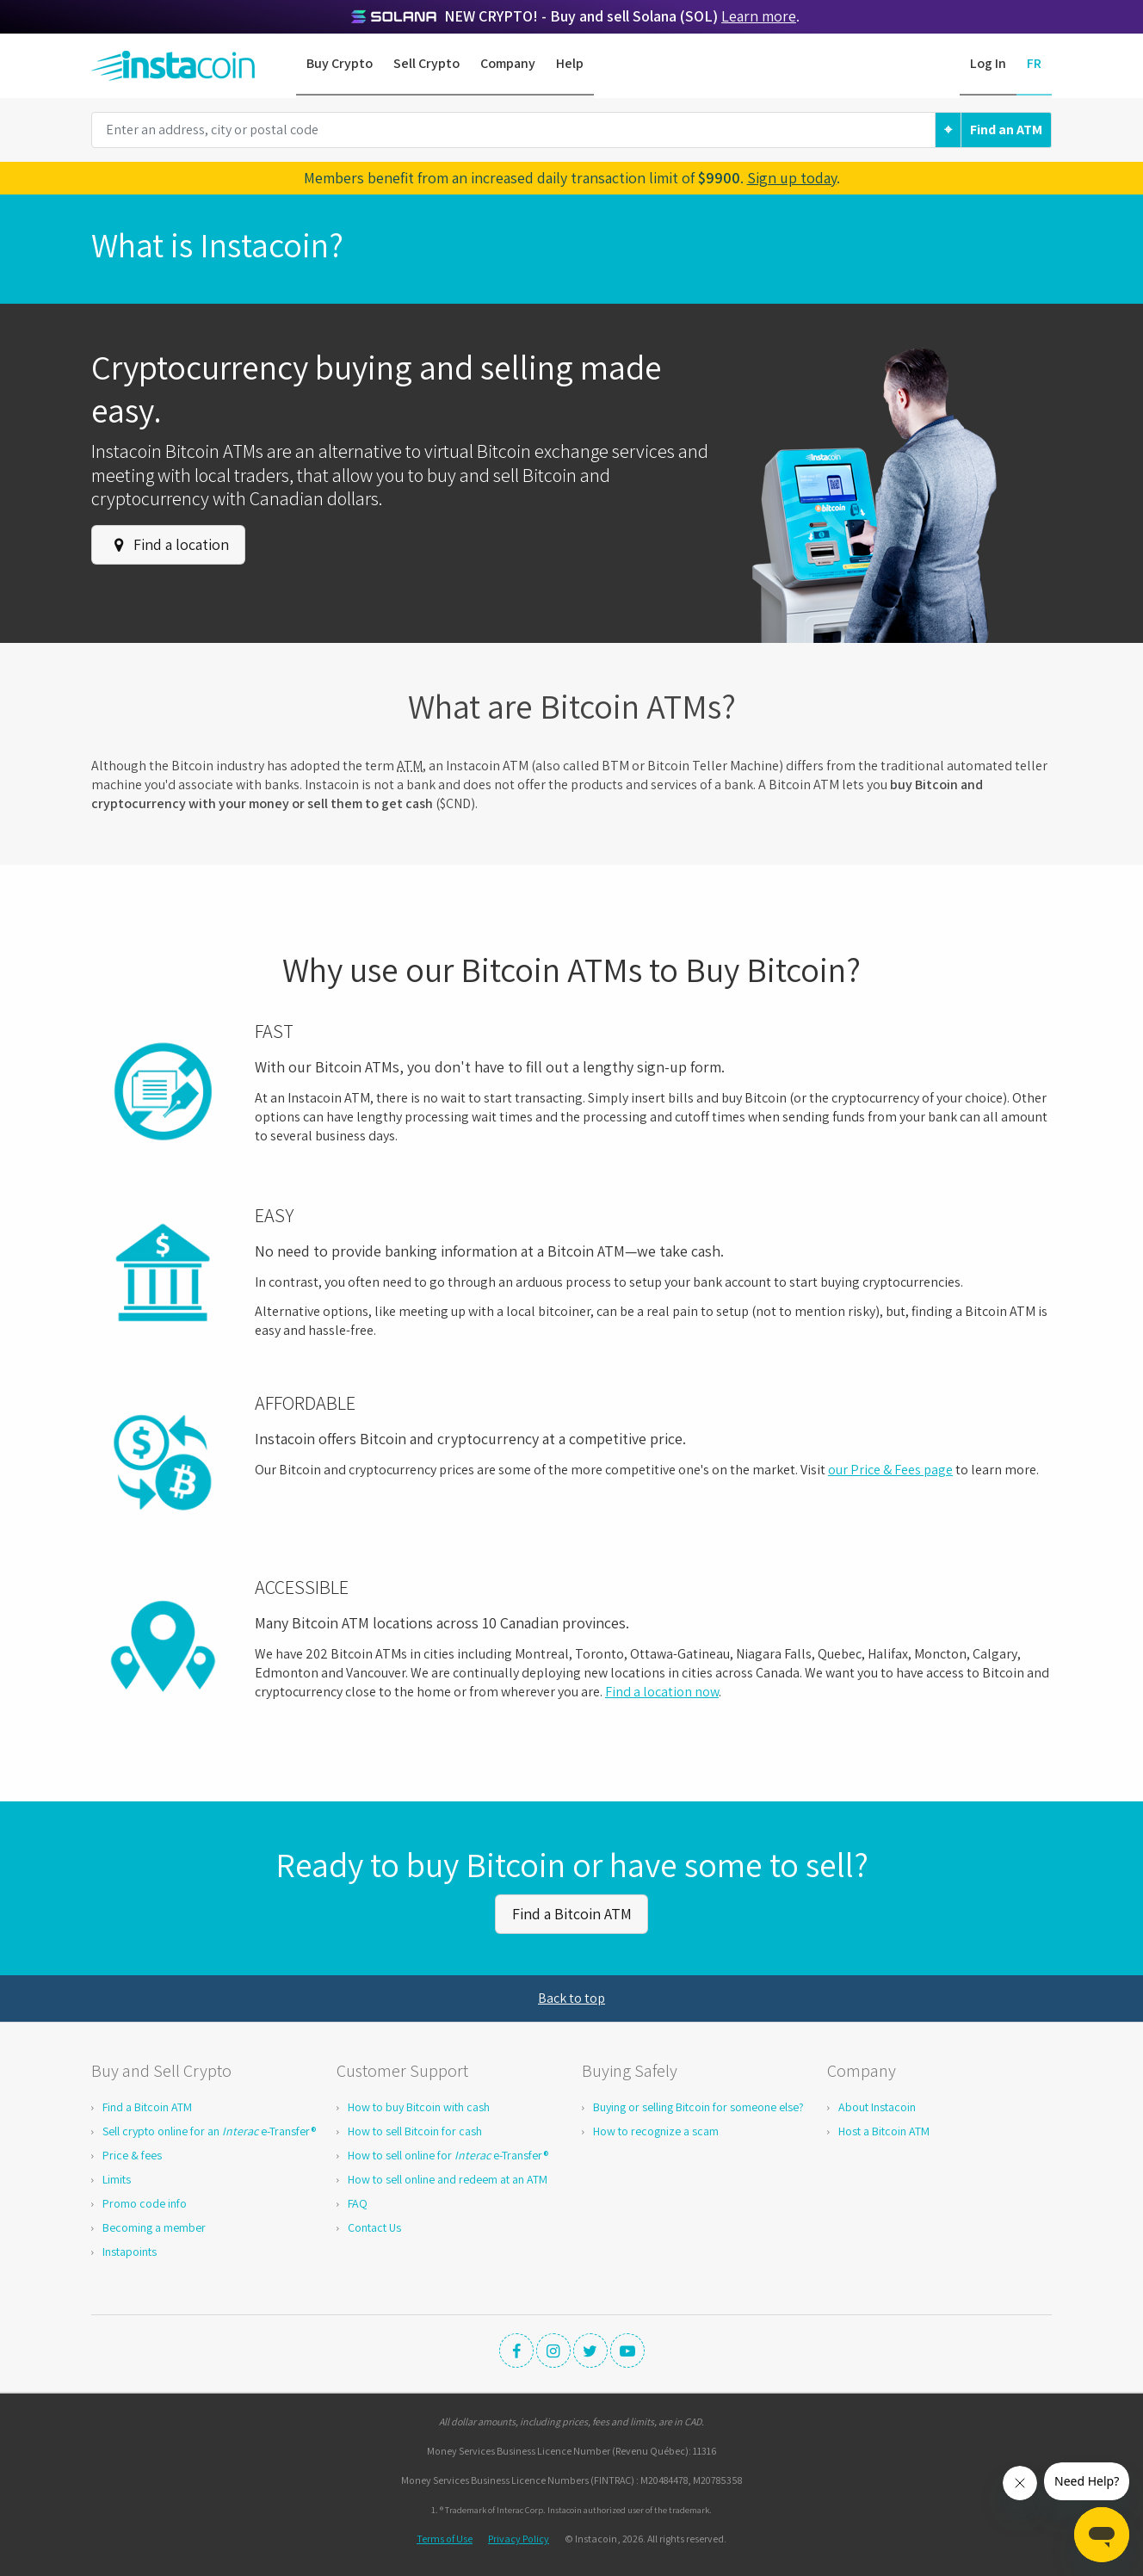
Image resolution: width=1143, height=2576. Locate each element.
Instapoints (129, 2250)
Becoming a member (154, 2225)
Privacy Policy (518, 2536)
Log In (988, 63)
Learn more (758, 16)
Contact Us (374, 2225)
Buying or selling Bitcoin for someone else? (698, 2105)
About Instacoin (877, 2105)
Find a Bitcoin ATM (572, 1913)
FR (1034, 63)
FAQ (358, 2201)
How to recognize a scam (656, 2129)
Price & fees (132, 2153)
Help (570, 63)
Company (507, 63)
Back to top (571, 1996)
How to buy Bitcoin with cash (419, 2105)
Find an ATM (1006, 129)
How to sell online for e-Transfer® (448, 2153)
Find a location (168, 543)
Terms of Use (445, 2536)
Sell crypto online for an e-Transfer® (209, 2129)
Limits (116, 2177)
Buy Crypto (339, 63)
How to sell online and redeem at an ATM (447, 2177)
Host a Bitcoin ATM (884, 2129)
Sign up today (792, 178)
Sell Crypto (426, 63)
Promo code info (144, 2201)
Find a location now (662, 1692)
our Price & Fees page (890, 1470)
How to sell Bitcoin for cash (415, 2129)
